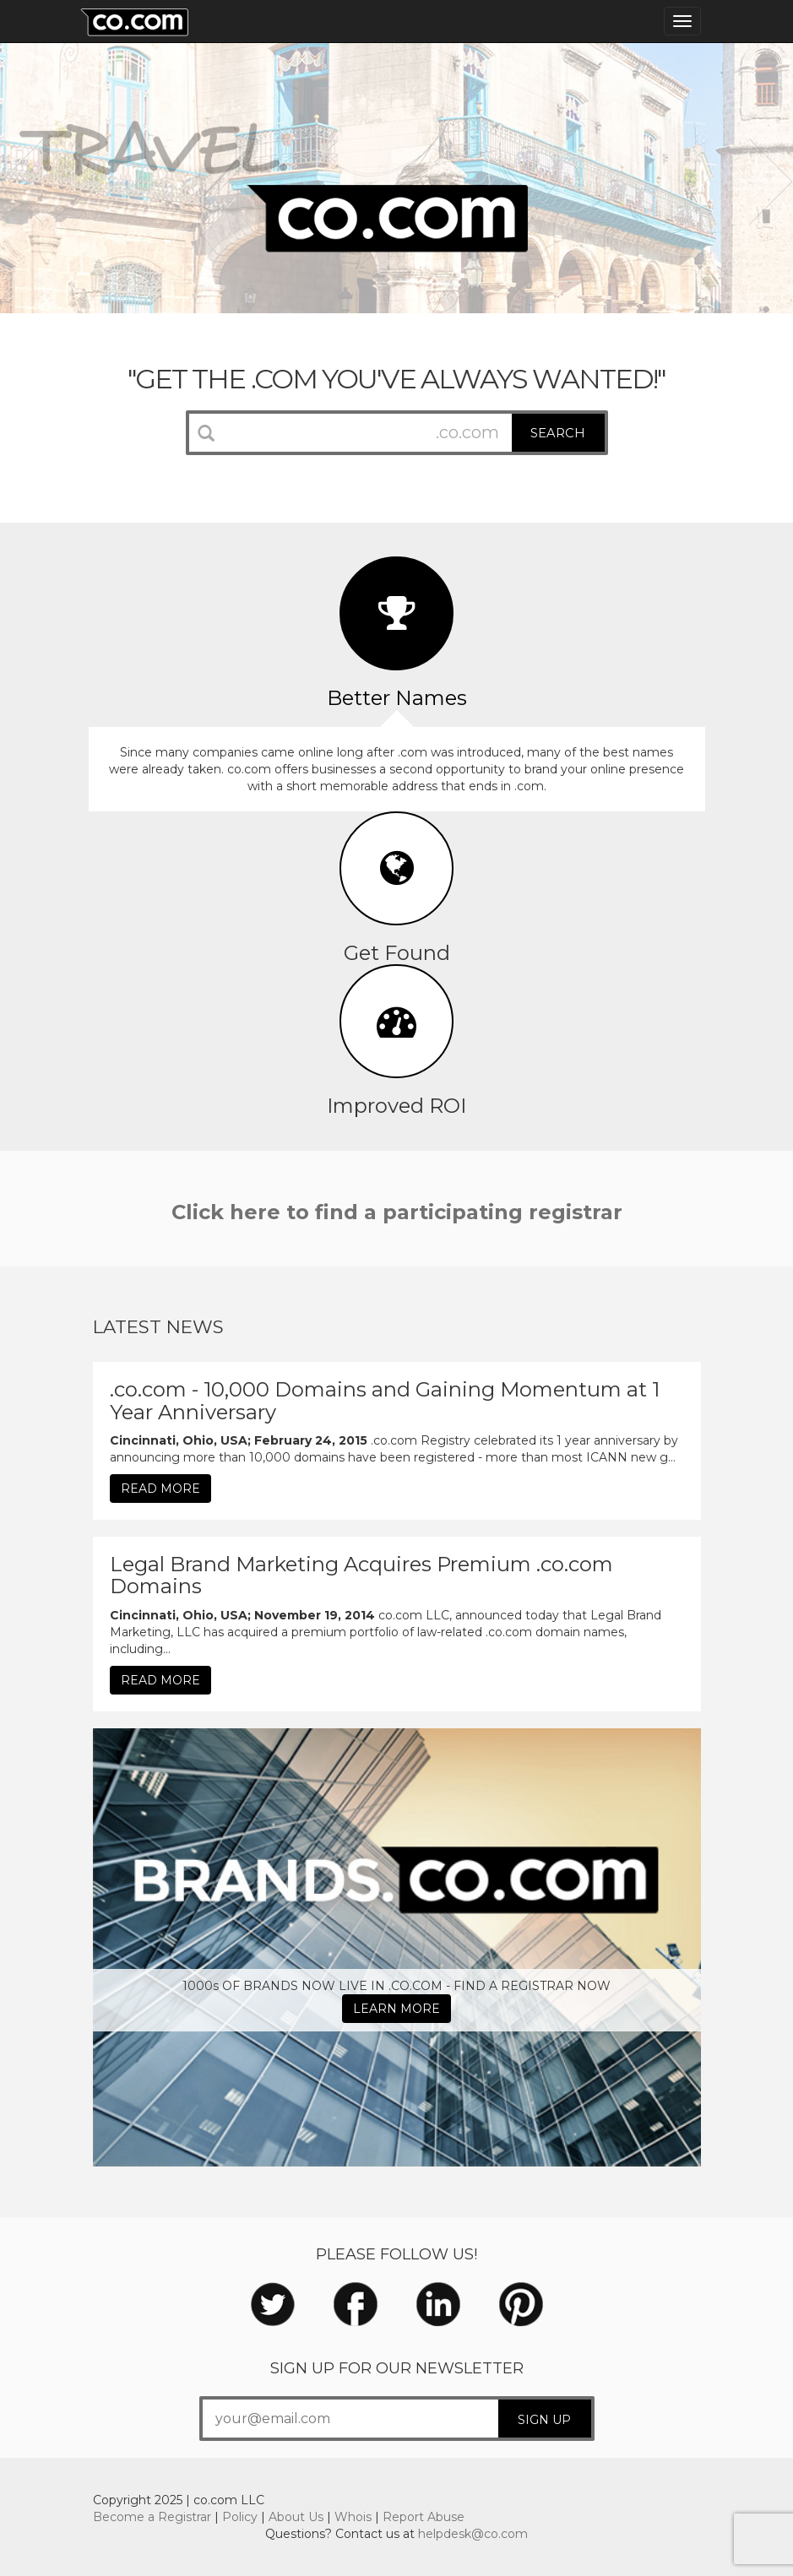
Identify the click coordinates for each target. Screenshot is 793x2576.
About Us (296, 2516)
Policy (240, 2516)
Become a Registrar (152, 2516)
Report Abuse (423, 2516)
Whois (353, 2516)
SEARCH (557, 433)
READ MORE (160, 1488)
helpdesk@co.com (473, 2533)
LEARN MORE (396, 2008)
